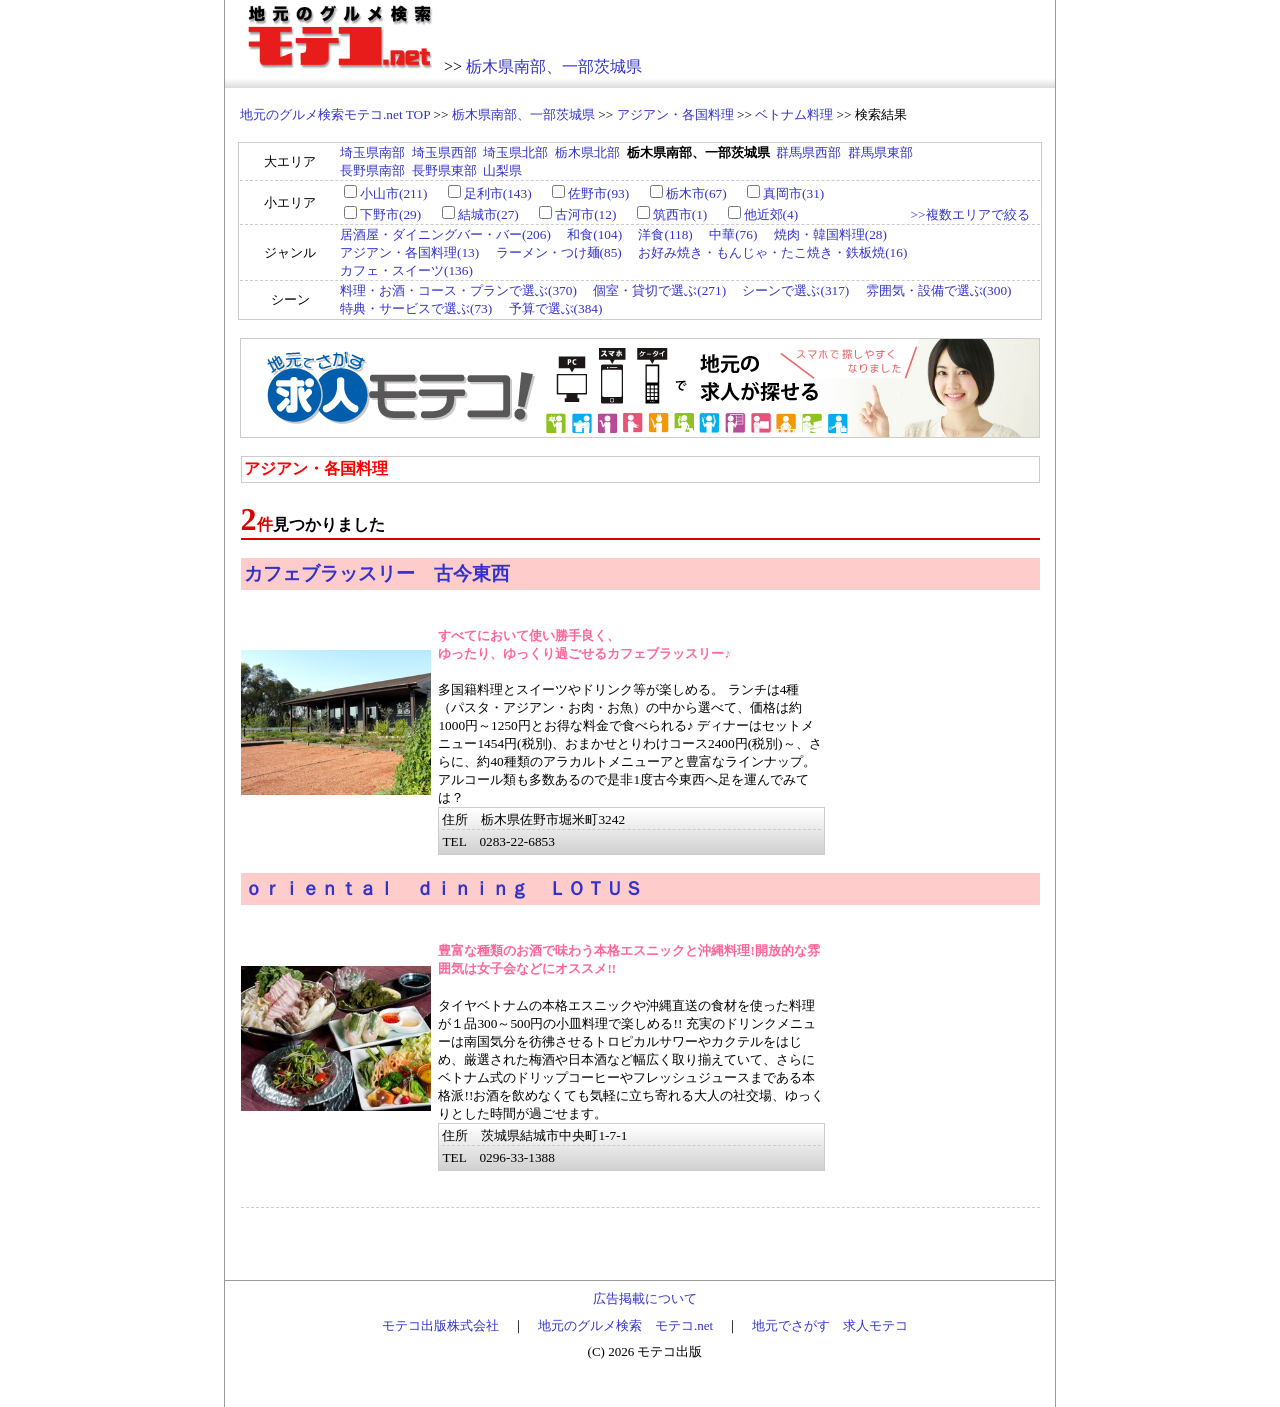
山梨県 (502, 170)
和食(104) (594, 234)
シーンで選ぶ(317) (795, 290)
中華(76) (733, 234)
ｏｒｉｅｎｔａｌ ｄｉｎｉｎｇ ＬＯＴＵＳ (443, 888)
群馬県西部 (808, 152)
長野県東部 (444, 170)
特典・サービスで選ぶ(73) (416, 308)
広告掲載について (645, 1298)
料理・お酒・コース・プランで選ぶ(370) (458, 290)
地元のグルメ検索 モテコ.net (625, 1325)
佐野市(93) (598, 193)
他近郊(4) (771, 214)
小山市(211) (393, 193)
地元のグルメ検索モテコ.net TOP (335, 114)
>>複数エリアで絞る (969, 214)
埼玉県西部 (444, 152)
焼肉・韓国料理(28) (830, 234)
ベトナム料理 (794, 114)
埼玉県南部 (372, 152)
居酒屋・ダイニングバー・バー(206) (445, 234)
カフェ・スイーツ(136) (406, 270)
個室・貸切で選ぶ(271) (659, 290)
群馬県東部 (880, 152)
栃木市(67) (696, 193)
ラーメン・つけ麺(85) (559, 252)
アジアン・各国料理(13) (409, 252)
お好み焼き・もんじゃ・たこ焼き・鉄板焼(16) (772, 252)
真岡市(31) (793, 193)
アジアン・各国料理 (675, 114)
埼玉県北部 (515, 152)
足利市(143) (498, 193)
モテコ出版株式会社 (440, 1325)
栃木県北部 (587, 152)
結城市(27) (488, 214)
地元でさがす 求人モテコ (830, 1325)
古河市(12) (585, 214)
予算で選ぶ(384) (556, 308)
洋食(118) (665, 234)
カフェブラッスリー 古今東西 (377, 573)
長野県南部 (372, 170)
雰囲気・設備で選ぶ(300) (939, 290)
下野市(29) (390, 214)
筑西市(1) (680, 214)
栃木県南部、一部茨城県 (554, 66)
